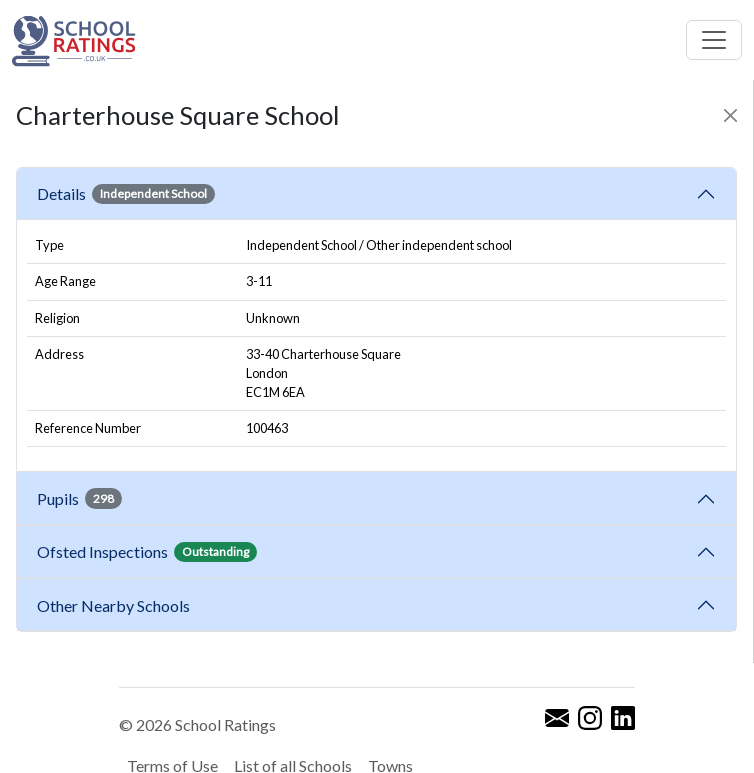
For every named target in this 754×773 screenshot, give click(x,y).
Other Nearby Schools (116, 605)
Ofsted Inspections (147, 552)
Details (126, 194)
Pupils (79, 498)
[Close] (730, 115)
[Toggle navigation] (714, 40)
